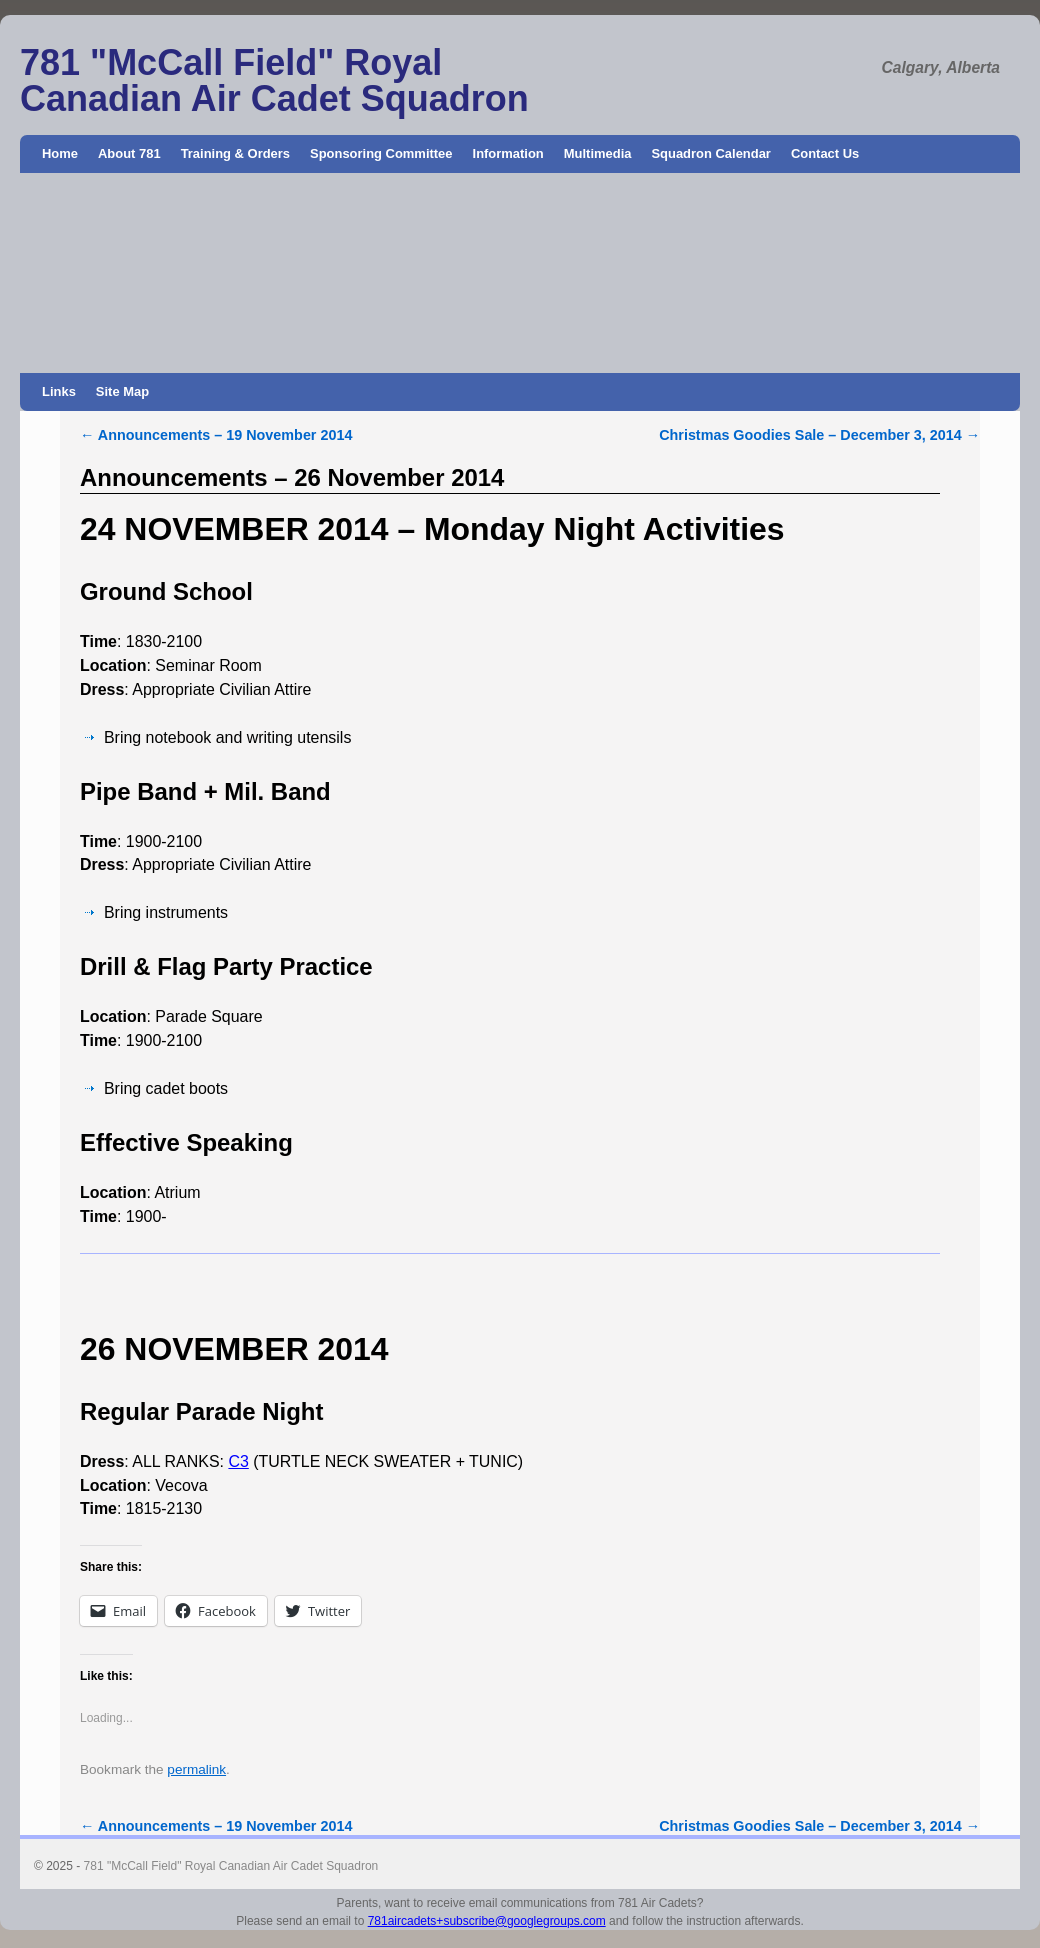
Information (508, 153)
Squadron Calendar (710, 153)
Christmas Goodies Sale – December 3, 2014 (819, 435)
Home (60, 153)
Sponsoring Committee (381, 153)
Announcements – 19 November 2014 (216, 435)
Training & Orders (235, 153)
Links (59, 391)
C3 (238, 1461)
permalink (196, 1769)
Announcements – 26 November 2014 (292, 477)
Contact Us (825, 153)
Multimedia (598, 153)
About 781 (129, 153)
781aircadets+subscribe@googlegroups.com (487, 1921)
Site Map (122, 391)
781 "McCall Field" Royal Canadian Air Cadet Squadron (274, 80)
